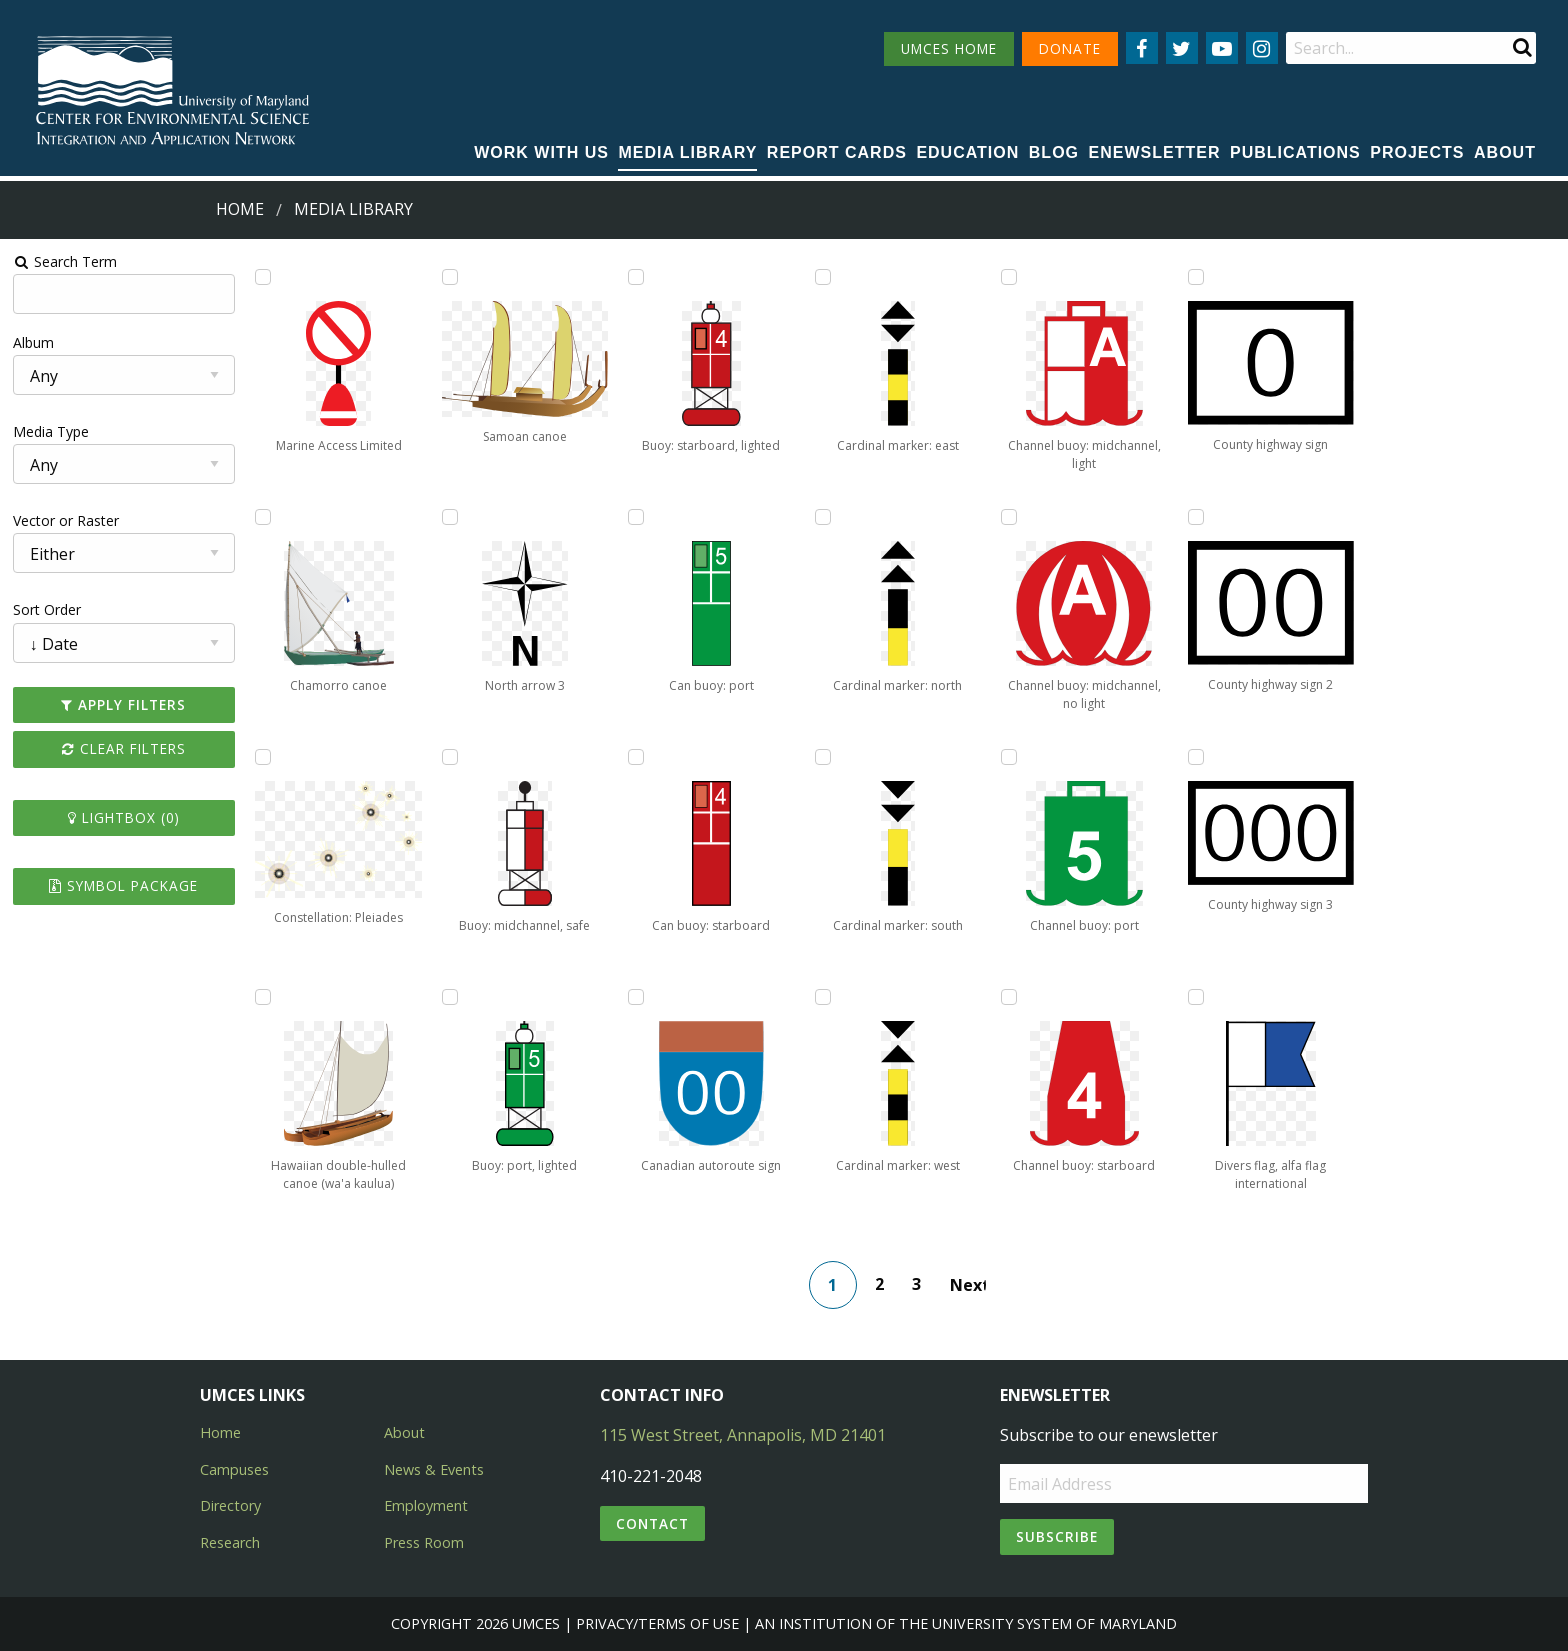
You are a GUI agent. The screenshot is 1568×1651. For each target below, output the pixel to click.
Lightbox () (124, 817)
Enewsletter (1155, 152)
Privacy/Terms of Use (657, 1623)
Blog (1054, 152)
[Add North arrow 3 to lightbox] (450, 517)
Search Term (65, 261)
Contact (652, 1523)
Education (967, 152)
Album (33, 342)
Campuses (234, 1469)
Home (240, 209)
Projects (1417, 152)
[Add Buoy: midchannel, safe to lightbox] (450, 757)
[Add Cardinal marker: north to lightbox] (823, 517)
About (1505, 152)
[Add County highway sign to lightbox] (1196, 277)
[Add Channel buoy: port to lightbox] (1009, 757)
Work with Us (541, 152)
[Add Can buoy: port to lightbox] (636, 517)
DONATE (1070, 48)
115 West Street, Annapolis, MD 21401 (743, 1435)
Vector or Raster (66, 520)
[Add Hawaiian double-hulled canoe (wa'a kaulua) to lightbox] (263, 997)
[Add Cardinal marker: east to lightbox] (823, 277)
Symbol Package (123, 885)
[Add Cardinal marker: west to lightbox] (823, 997)
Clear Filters (124, 748)
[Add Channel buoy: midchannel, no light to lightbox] (1009, 517)
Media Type (51, 431)
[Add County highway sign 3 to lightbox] (1196, 757)
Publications (1295, 152)
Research (230, 1542)
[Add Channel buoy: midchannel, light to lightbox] (1009, 277)
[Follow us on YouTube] (1222, 48)
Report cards (837, 152)
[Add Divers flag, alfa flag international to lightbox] (1196, 997)
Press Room (424, 1542)
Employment (426, 1505)
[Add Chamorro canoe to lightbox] (263, 517)
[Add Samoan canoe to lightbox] (450, 277)
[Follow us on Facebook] (1142, 48)
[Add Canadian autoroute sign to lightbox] (636, 997)
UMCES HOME (949, 48)
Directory (230, 1505)
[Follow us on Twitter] (1182, 48)
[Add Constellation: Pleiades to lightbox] (263, 757)
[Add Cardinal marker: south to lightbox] (823, 757)
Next (968, 1285)
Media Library (687, 152)
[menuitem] (541, 154)
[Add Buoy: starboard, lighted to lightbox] (636, 277)
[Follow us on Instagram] (1262, 48)
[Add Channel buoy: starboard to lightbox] (1009, 997)
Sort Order (47, 609)
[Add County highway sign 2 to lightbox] (1196, 517)
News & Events (434, 1469)
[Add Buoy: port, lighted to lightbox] (450, 997)
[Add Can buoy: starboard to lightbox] (636, 757)
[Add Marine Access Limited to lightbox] (263, 277)
